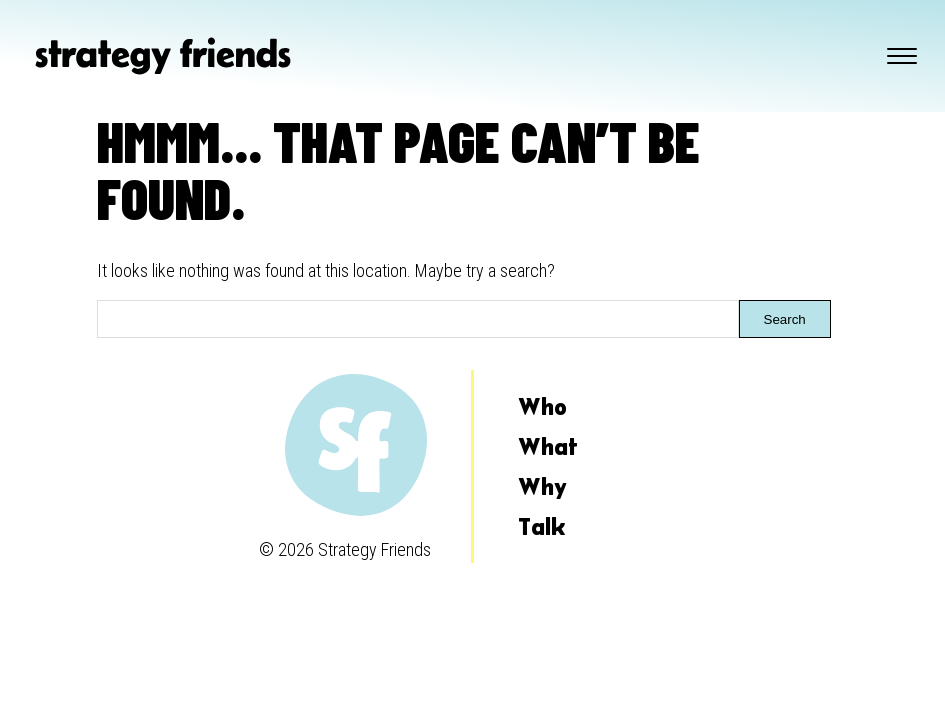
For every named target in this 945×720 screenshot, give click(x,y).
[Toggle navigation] (902, 56)
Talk (542, 526)
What (548, 446)
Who (542, 406)
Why (542, 486)
